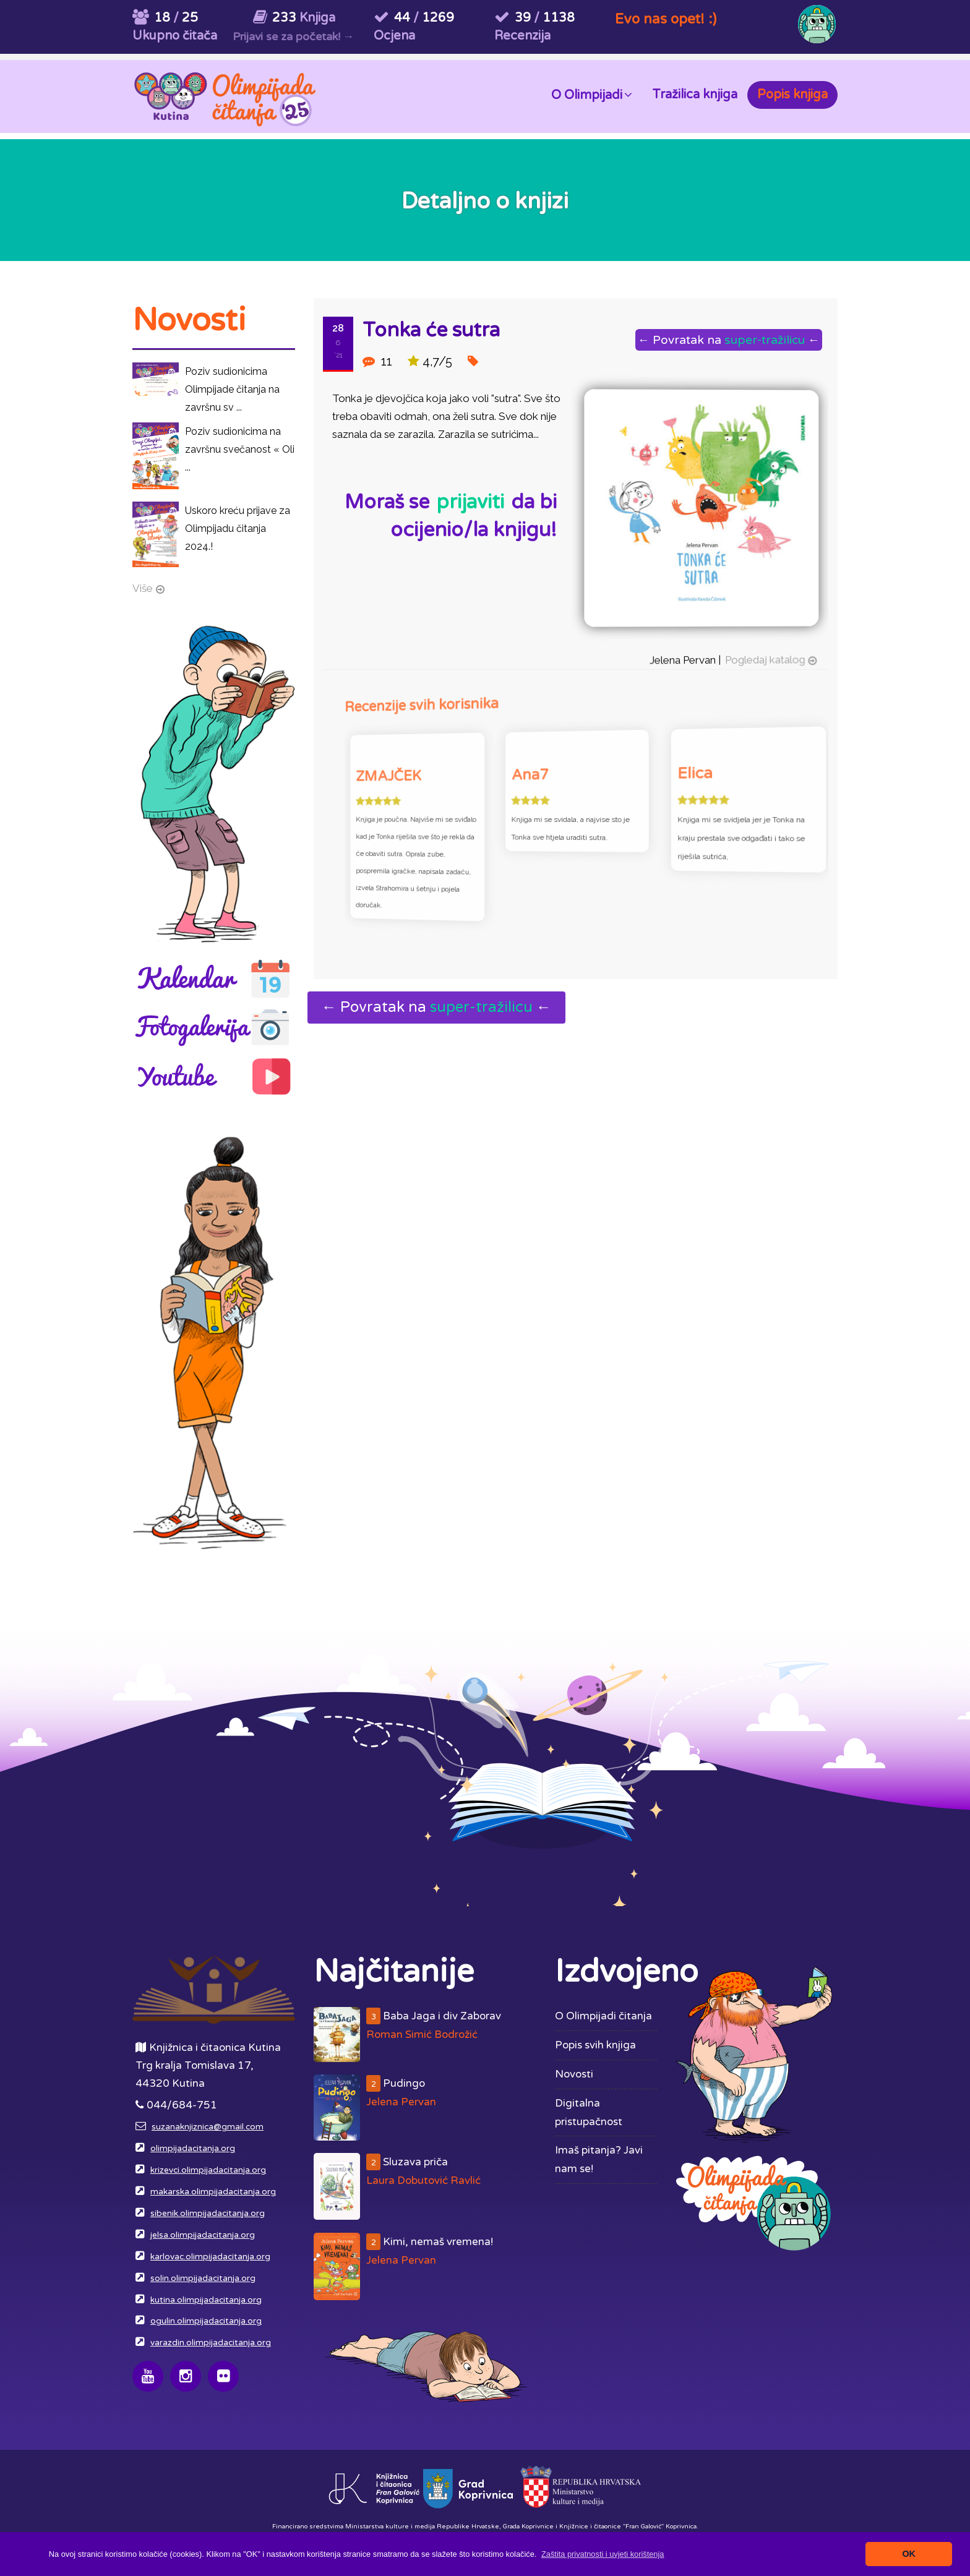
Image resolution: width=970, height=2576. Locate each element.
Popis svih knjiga (595, 2045)
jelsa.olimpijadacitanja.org (202, 2235)
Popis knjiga (792, 94)
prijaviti (470, 502)
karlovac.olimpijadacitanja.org (210, 2257)
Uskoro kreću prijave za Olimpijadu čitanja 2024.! (237, 528)
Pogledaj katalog (762, 656)
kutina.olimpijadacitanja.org (206, 2300)
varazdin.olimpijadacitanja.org (210, 2343)
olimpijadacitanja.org (192, 2149)
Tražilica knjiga (694, 94)
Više (142, 588)
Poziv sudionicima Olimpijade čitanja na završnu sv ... (232, 389)
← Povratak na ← (727, 340)
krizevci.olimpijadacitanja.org (208, 2170)
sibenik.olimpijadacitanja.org (207, 2214)
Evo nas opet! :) (665, 19)
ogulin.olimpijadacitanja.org (206, 2321)
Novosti (574, 2074)
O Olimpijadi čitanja (603, 2015)
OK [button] (909, 2554)
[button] (602, 2554)
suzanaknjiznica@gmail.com (208, 2127)
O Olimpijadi (591, 94)
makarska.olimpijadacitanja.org (213, 2192)
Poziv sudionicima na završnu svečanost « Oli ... (239, 449)
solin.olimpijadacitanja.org (202, 2278)
